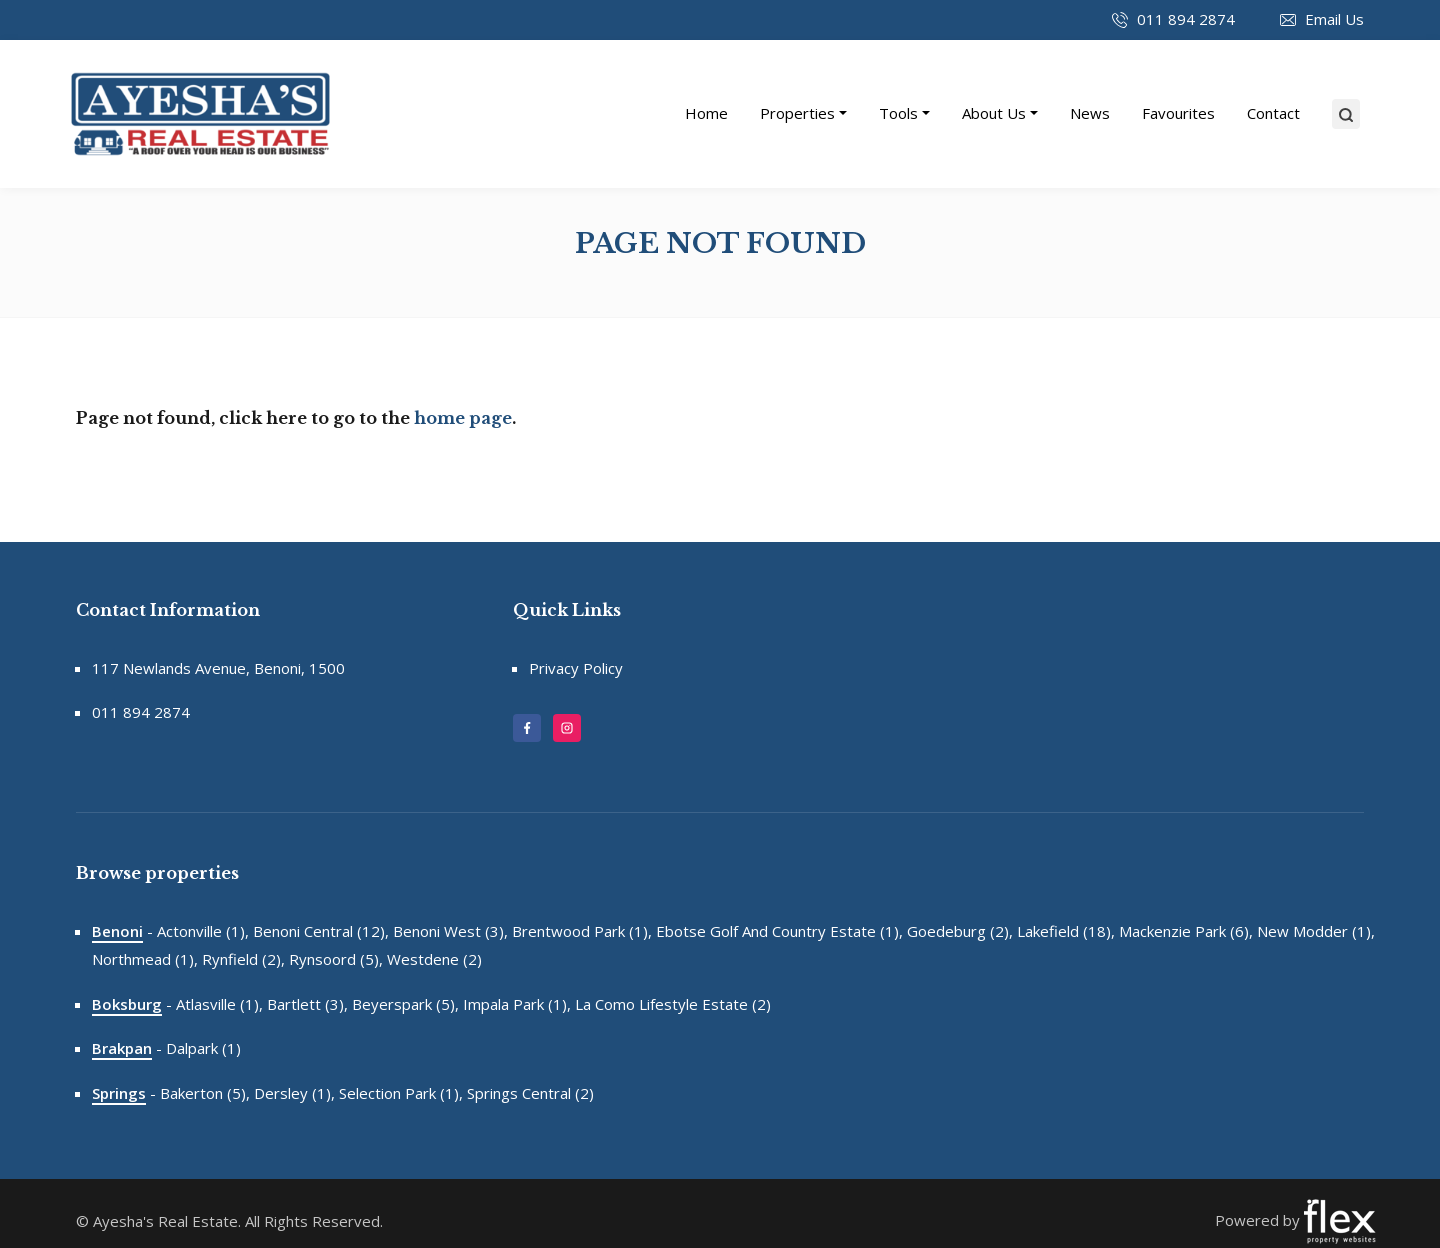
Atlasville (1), (219, 1004)
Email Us (1334, 19)
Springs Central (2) (530, 1093)
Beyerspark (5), (405, 1004)
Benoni (117, 931)
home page (463, 418)
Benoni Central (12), (321, 931)
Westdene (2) (434, 959)
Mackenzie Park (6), (1186, 931)
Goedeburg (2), (960, 931)
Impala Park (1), (517, 1004)
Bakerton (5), (205, 1093)
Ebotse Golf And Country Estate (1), (779, 931)
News (1090, 113)
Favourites (1178, 113)
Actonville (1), (203, 931)
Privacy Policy (576, 668)
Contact (1273, 113)
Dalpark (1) (203, 1048)
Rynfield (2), (243, 959)
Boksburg (127, 1004)
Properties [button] (797, 113)
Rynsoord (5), (336, 959)
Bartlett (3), (307, 1004)
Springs (119, 1093)
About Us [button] (994, 113)
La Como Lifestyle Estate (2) (673, 1004)
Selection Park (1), (401, 1093)
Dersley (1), (294, 1093)
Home (706, 113)
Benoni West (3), (450, 931)
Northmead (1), (145, 959)
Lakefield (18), (1066, 931)
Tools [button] (898, 113)
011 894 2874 (1186, 19)
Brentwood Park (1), (582, 931)
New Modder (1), (1316, 931)
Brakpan (122, 1048)
